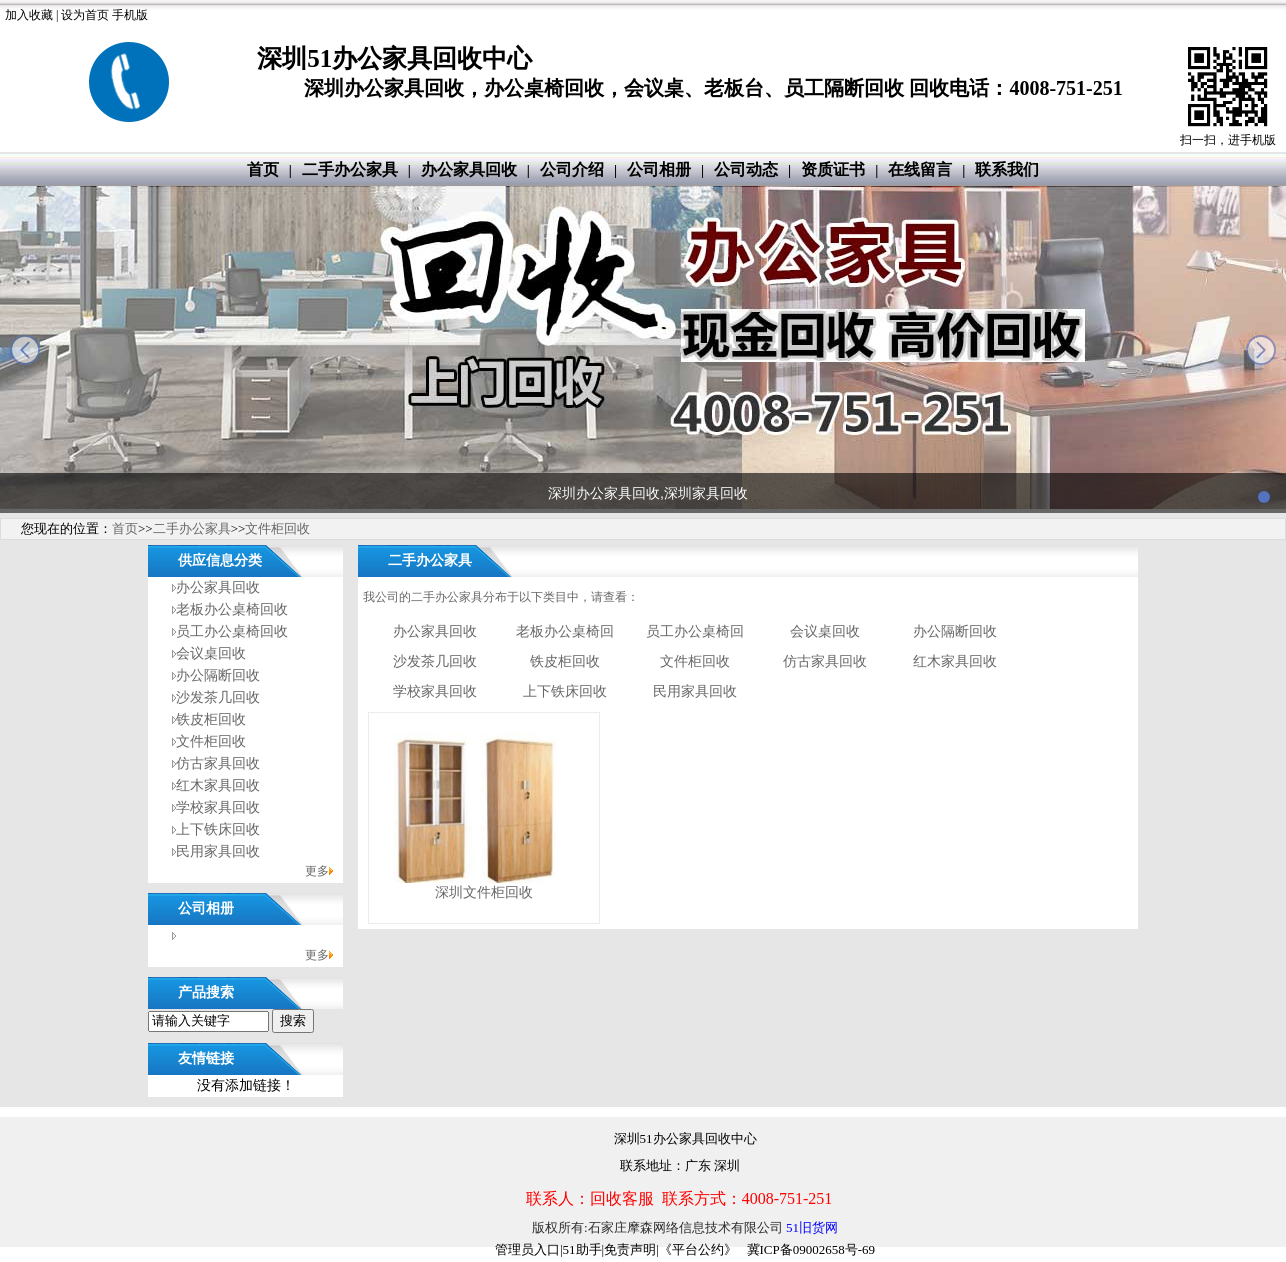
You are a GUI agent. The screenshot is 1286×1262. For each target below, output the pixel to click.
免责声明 (630, 1249)
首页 (263, 169)
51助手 (582, 1249)
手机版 (130, 15)
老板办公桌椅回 (565, 631)
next (1261, 350)
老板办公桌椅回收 (232, 609)
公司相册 (659, 169)
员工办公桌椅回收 (232, 631)
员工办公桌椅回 (695, 631)
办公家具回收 (469, 169)
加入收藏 (29, 15)
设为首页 (85, 15)
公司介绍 (572, 169)
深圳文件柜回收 (484, 892)
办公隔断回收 (218, 675)
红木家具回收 (218, 785)
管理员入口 (527, 1249)
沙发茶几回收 (218, 697)
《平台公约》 (698, 1249)
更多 (317, 871)
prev (25, 350)
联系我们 (1007, 169)
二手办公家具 (350, 169)
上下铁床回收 (218, 829)
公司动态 (746, 169)
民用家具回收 (218, 851)
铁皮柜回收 (211, 719)
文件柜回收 (277, 528)
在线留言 (920, 169)
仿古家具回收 (218, 763)
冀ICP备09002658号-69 (811, 1249)
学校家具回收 (218, 807)
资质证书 (833, 169)
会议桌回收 (211, 653)
